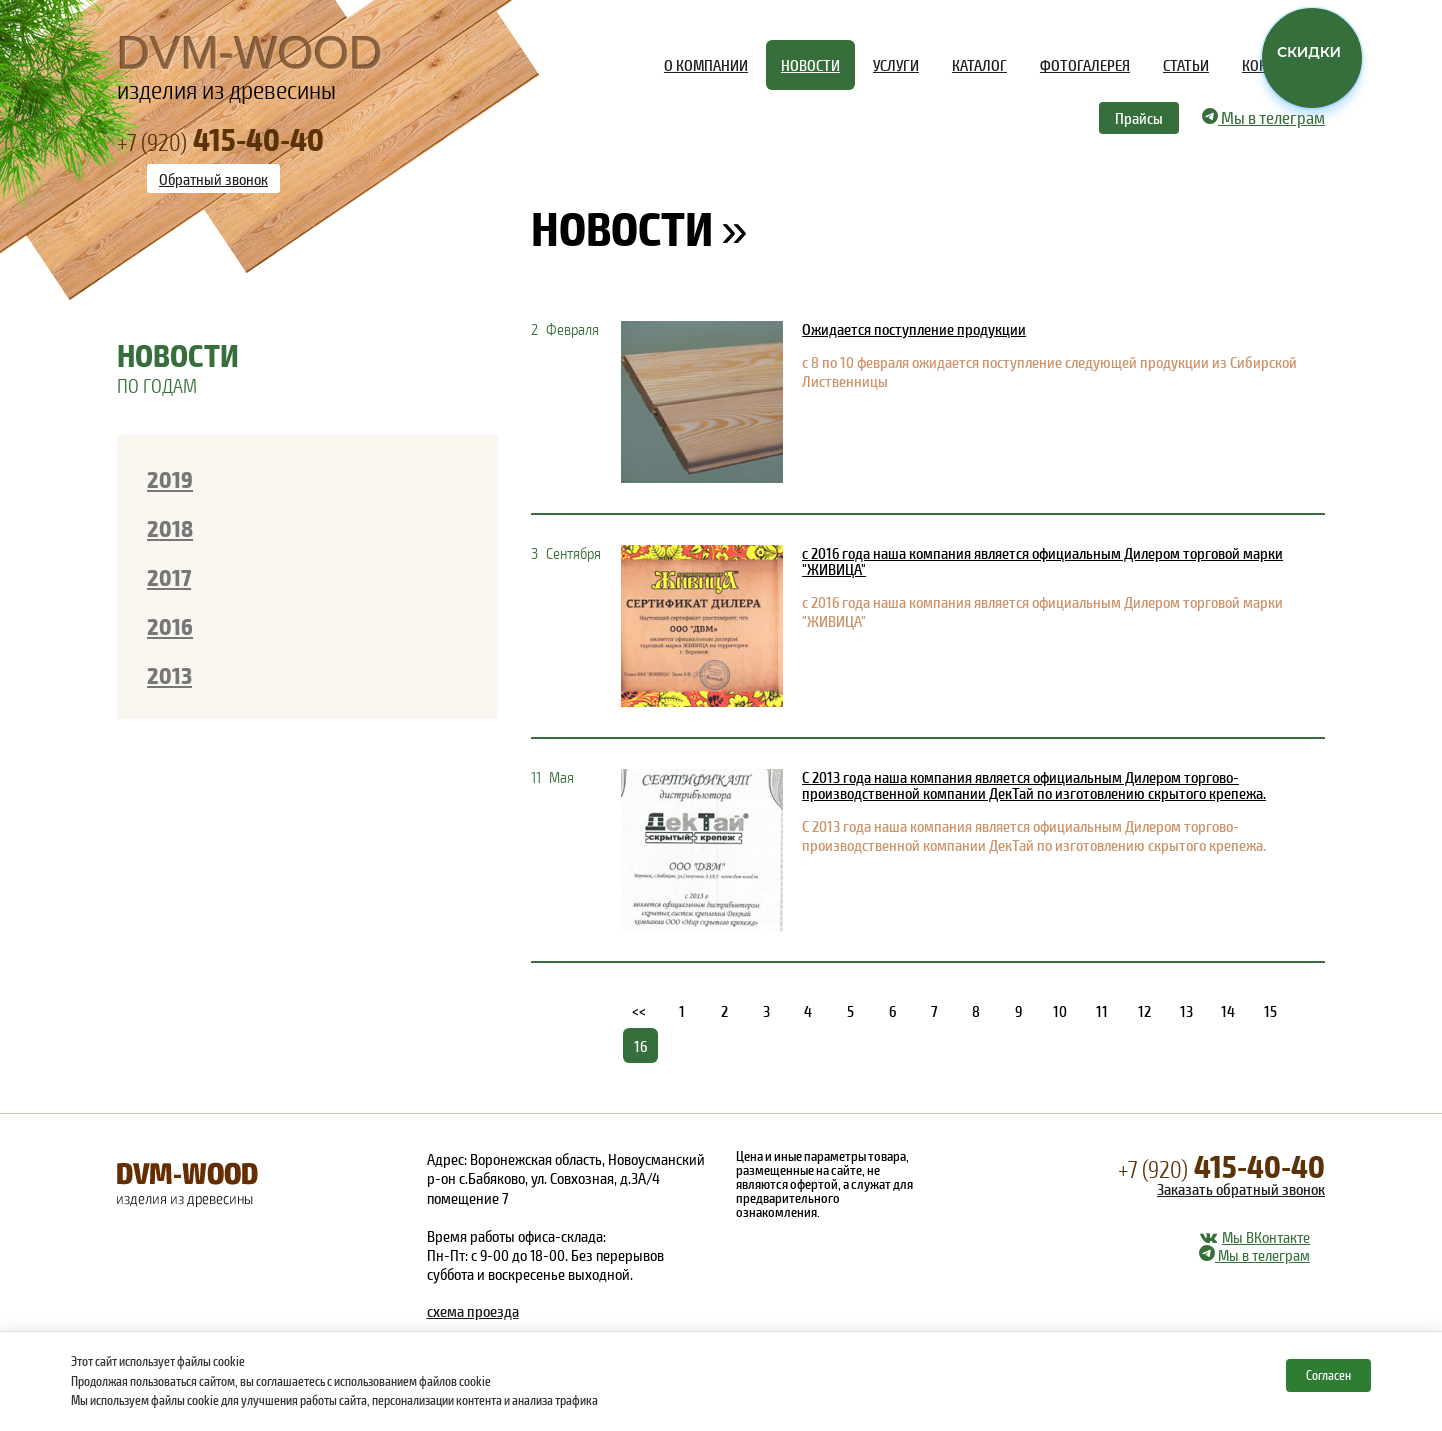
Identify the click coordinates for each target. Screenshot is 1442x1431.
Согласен (1328, 1375)
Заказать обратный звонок (1241, 1188)
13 (1186, 1010)
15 (1270, 1010)
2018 (170, 527)
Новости (622, 226)
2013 (169, 674)
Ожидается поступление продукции (914, 328)
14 (1228, 1010)
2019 (170, 478)
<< (640, 1010)
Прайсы (1139, 117)
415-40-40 (1221, 1165)
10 (1060, 1010)
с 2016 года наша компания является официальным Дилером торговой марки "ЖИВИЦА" (1042, 560)
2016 (170, 625)
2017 (169, 576)
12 (1144, 1010)
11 (1102, 1010)
